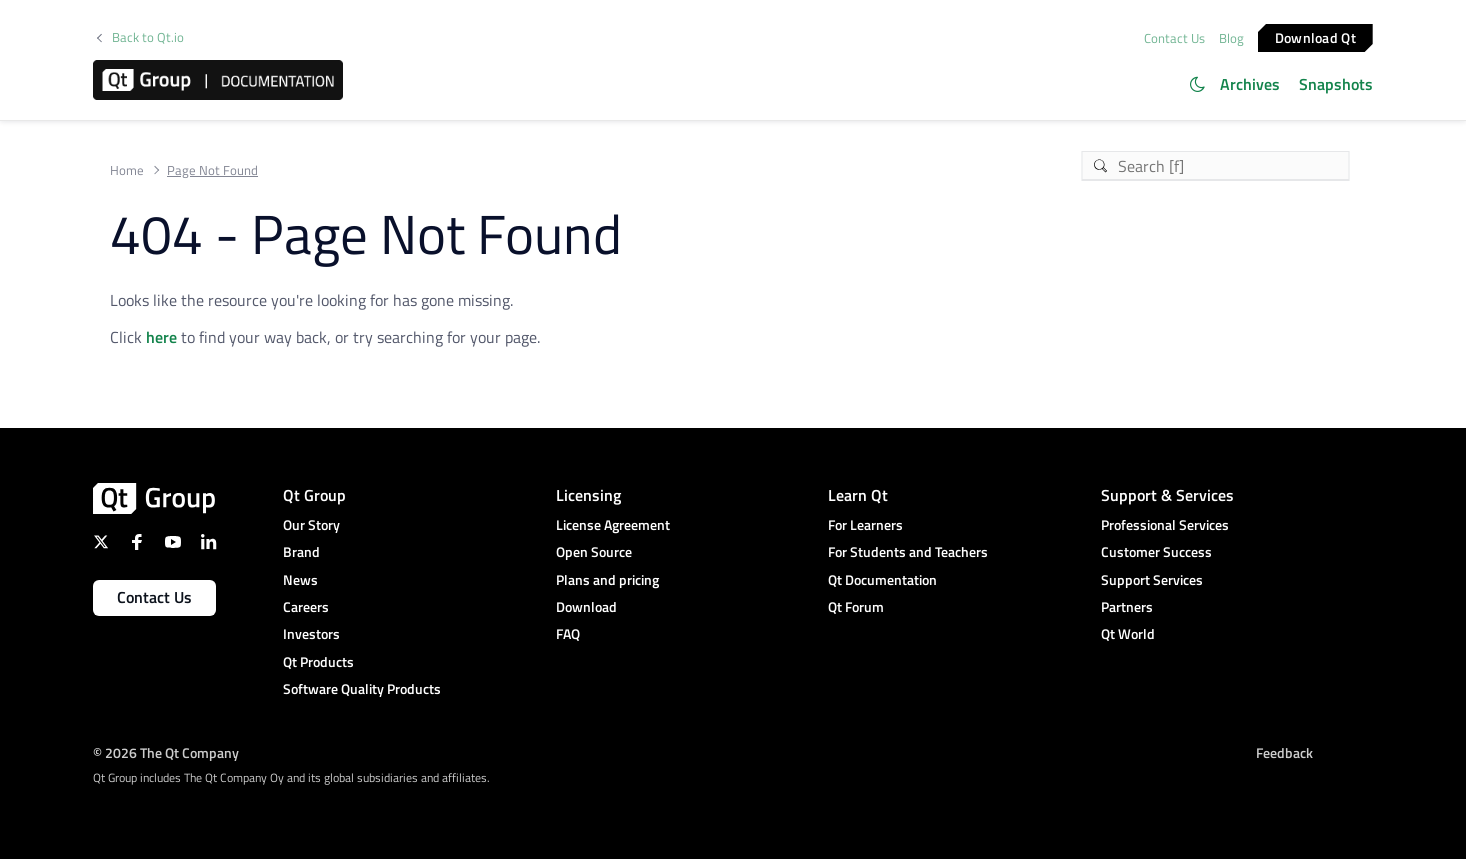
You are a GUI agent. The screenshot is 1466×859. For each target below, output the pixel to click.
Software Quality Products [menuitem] (362, 688)
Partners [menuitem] (1127, 606)
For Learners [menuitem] (865, 524)
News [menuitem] (300, 579)
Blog (1231, 38)
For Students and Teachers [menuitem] (908, 551)
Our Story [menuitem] (311, 524)
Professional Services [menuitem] (1165, 524)
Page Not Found (212, 170)
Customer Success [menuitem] (1156, 551)
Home (127, 170)
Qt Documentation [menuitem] (882, 579)
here (161, 337)
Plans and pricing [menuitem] (607, 579)
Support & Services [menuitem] (1167, 495)
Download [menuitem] (586, 606)
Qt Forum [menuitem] (856, 606)
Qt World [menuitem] (1128, 633)
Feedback (1284, 752)
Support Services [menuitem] (1152, 579)
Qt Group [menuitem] (314, 495)
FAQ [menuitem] (568, 633)
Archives (1250, 84)
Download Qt (1315, 36)
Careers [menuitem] (306, 606)
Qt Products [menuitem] (318, 661)
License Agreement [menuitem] (613, 524)
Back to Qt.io (148, 37)
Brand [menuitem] (301, 551)
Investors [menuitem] (311, 633)
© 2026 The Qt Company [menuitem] (166, 752)
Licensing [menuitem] (588, 495)
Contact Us (1174, 38)
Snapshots (1336, 84)
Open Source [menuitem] (594, 551)
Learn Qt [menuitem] (858, 495)
